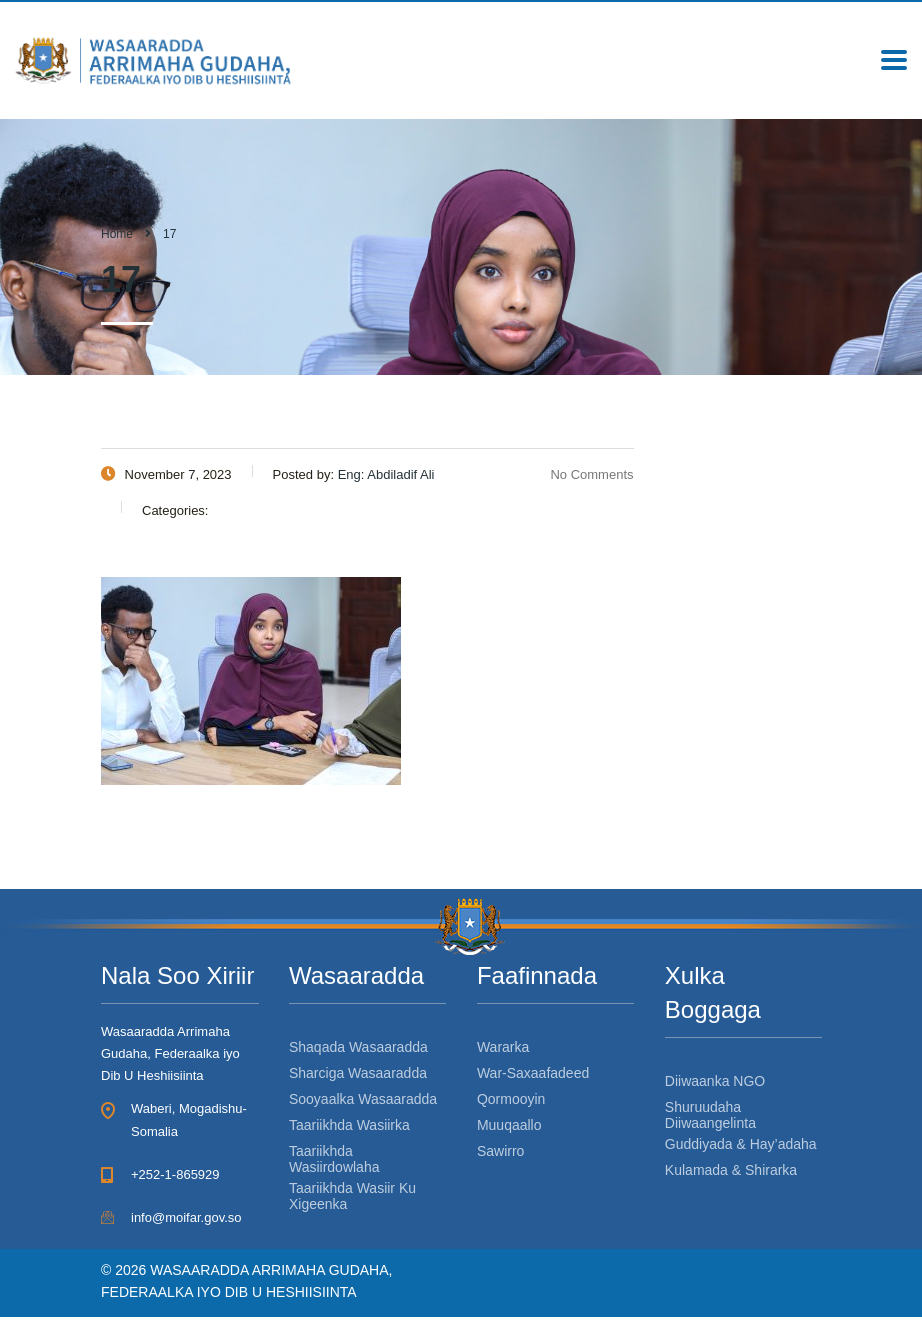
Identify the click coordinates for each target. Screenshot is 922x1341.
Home (117, 234)
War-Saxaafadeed (533, 1073)
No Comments (579, 474)
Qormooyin (511, 1099)
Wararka (503, 1047)
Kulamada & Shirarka (731, 1170)
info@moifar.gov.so (186, 1217)
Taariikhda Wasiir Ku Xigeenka (352, 1196)
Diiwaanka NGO (715, 1081)
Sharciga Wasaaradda (358, 1073)
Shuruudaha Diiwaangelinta (710, 1115)
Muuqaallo (509, 1125)
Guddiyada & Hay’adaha (741, 1144)
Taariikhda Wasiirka (349, 1125)
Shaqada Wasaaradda (358, 1047)
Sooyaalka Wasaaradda (363, 1099)
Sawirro (500, 1151)
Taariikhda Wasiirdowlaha (334, 1159)
